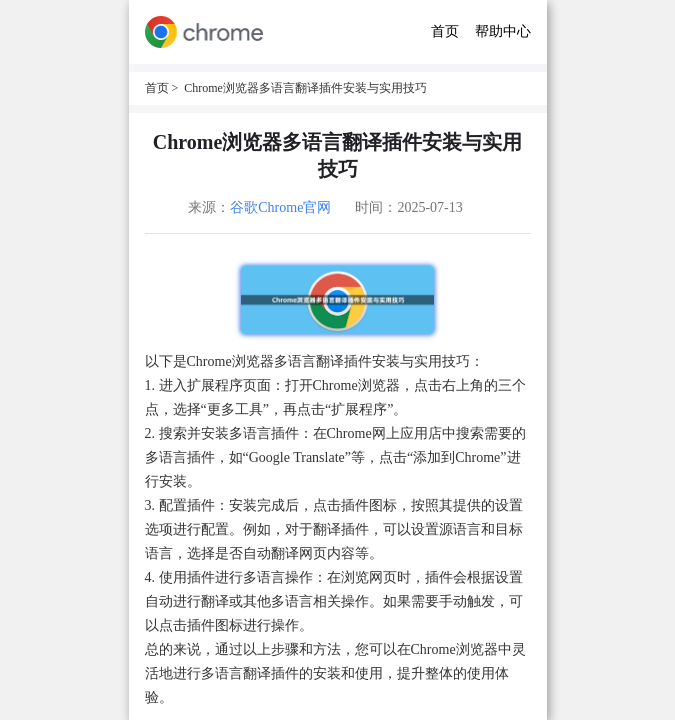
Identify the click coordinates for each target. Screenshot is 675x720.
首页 (445, 31)
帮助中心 (503, 31)
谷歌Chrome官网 (280, 207)
